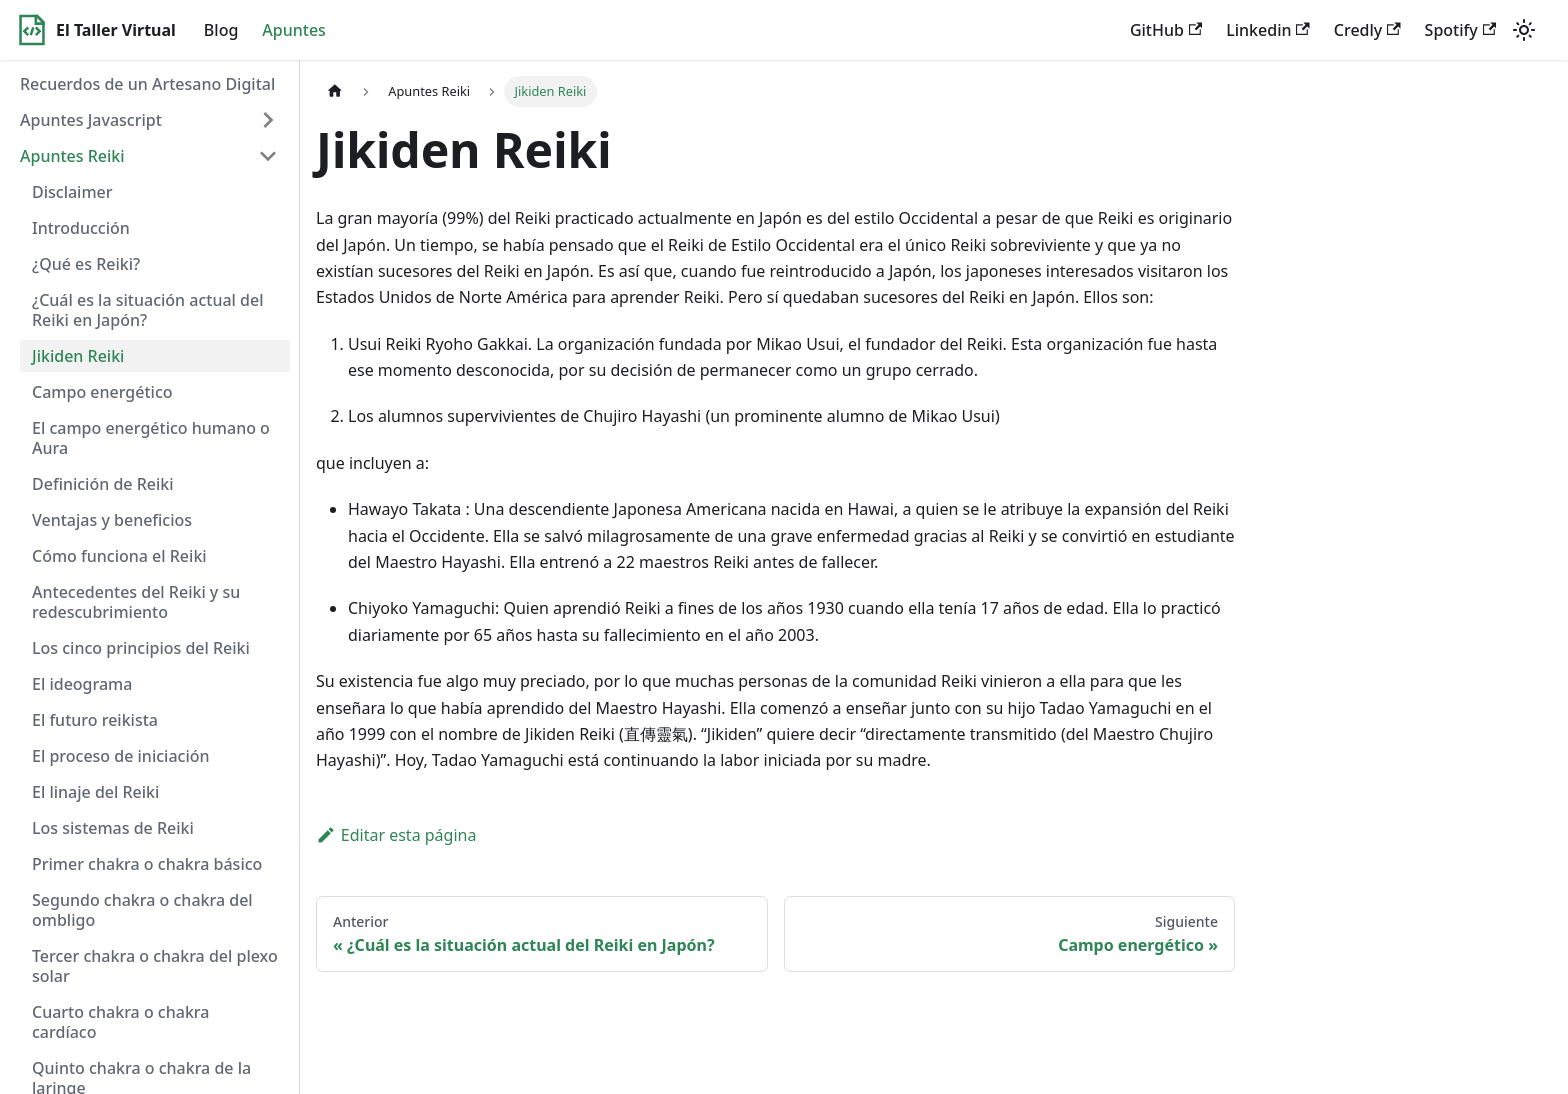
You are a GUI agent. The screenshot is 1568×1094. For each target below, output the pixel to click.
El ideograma (82, 684)
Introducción (81, 228)
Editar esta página (396, 835)
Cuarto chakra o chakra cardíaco (120, 1022)
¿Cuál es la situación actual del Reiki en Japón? (148, 310)
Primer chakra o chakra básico (147, 864)
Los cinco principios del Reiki (141, 648)
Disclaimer (72, 192)
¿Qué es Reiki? (86, 264)
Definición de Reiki (103, 484)
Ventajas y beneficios (112, 520)
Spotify (1460, 30)
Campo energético (102, 392)
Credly (1367, 30)
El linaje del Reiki (95, 792)
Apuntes (294, 30)
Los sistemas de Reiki (113, 828)
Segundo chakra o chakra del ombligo (142, 910)
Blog (221, 30)
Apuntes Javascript (91, 120)
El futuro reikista (95, 720)
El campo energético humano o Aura (151, 438)
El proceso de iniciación (121, 756)
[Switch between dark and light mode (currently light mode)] (1524, 30)
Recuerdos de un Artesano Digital (147, 84)
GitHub (1166, 30)
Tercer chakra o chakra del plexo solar (155, 966)
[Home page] (335, 91)
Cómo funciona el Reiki (119, 556)
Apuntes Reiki (72, 156)
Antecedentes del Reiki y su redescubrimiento (136, 602)
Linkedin (1268, 30)
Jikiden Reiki (78, 356)
